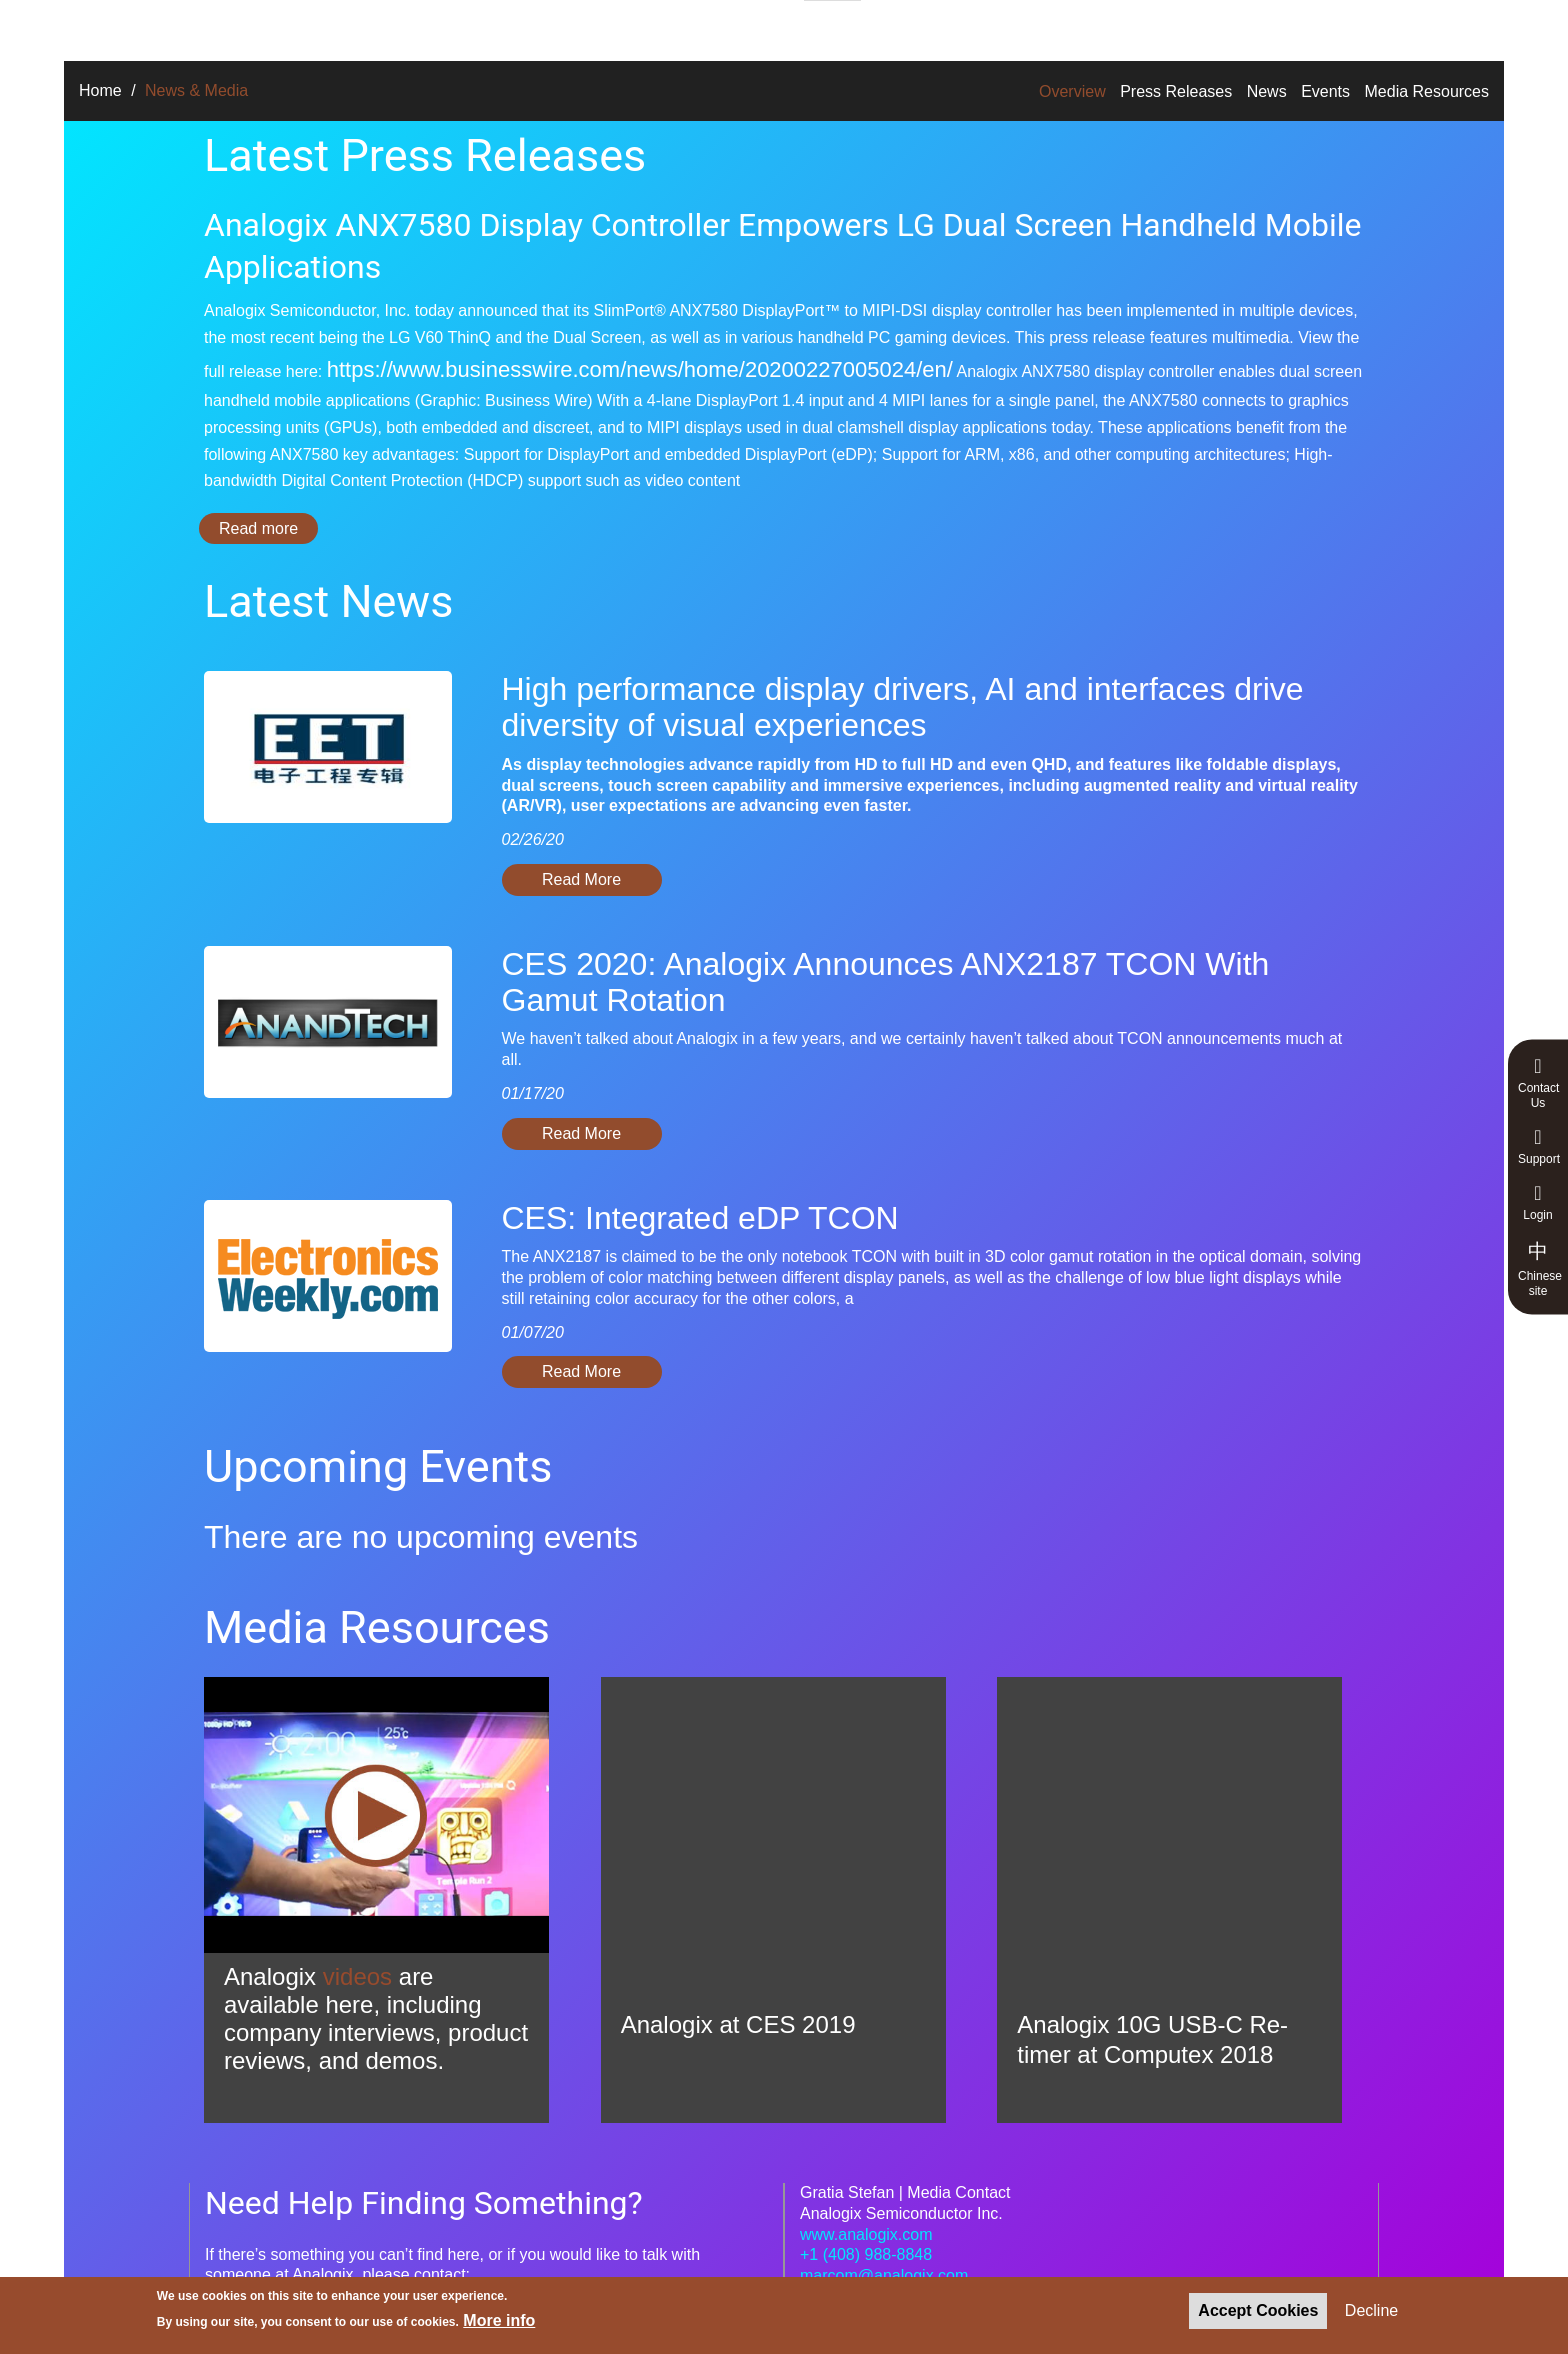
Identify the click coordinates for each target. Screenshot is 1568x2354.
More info (499, 2320)
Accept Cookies (1258, 2310)
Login (1538, 1202)
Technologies (599, 27)
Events (1325, 91)
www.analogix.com (866, 2234)
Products (475, 27)
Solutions (365, 27)
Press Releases (1176, 91)
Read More (581, 879)
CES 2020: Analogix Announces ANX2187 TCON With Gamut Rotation (886, 982)
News (1267, 91)
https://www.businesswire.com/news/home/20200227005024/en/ (640, 369)
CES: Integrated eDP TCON (700, 1218)
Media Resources (1427, 91)
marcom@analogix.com (884, 2275)
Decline (1371, 2310)
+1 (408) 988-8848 (866, 2254)
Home (100, 90)
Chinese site (1540, 1268)
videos (357, 1976)
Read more (268, 528)
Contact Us (1538, 1083)
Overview (1072, 91)
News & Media (958, 27)
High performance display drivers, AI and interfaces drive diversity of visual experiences (903, 707)
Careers (832, 28)
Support (1539, 1146)
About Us (725, 27)
